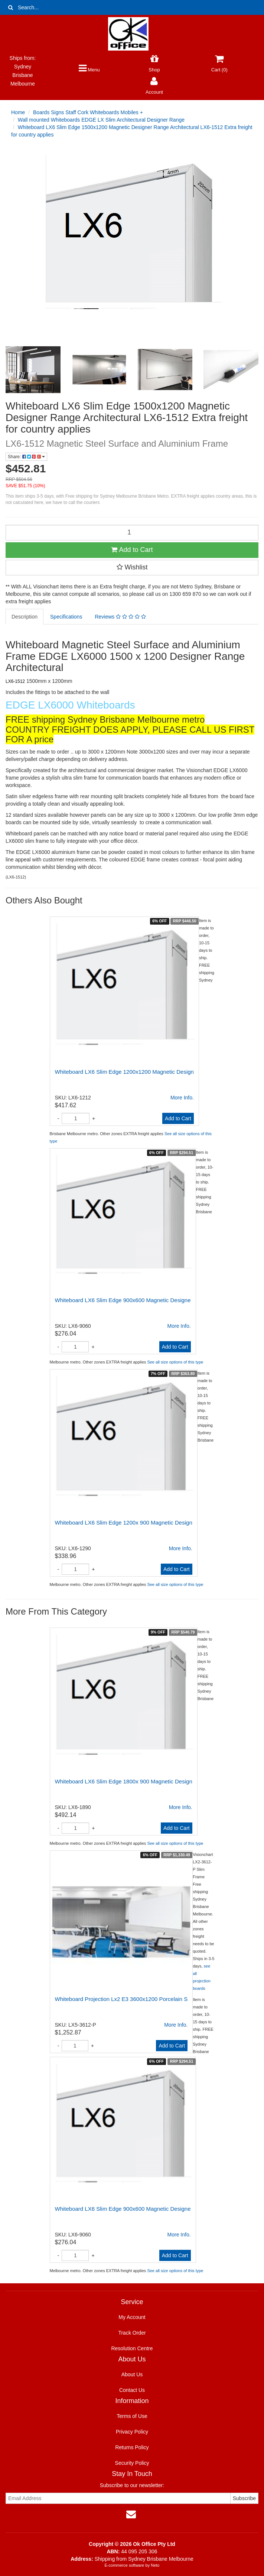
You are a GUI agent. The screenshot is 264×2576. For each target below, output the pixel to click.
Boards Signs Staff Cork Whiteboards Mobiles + (88, 112)
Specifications (66, 617)
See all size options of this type (175, 1362)
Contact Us (132, 2390)
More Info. (182, 1098)
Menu (89, 70)
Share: (26, 456)
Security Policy (132, 2463)
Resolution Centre (132, 2348)
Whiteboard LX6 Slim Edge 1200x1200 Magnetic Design (124, 1072)
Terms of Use (132, 2416)
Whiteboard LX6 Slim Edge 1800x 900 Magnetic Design (123, 1781)
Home (18, 112)
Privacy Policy (132, 2432)
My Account (131, 2317)
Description (25, 617)
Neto (155, 2565)
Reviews (120, 617)
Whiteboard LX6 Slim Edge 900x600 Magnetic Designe (123, 1300)
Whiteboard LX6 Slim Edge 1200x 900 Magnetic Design (123, 1522)
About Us (132, 2374)
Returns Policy (132, 2447)
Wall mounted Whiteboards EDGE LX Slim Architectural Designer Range (101, 120)
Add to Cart (132, 549)
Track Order (132, 2333)
